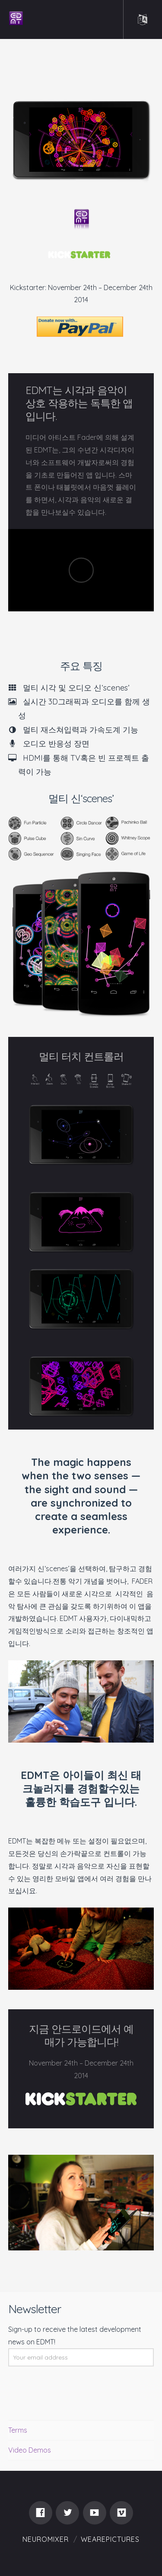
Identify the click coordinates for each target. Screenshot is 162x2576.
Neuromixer (45, 2539)
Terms (17, 2430)
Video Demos (29, 2450)
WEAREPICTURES (110, 2539)
